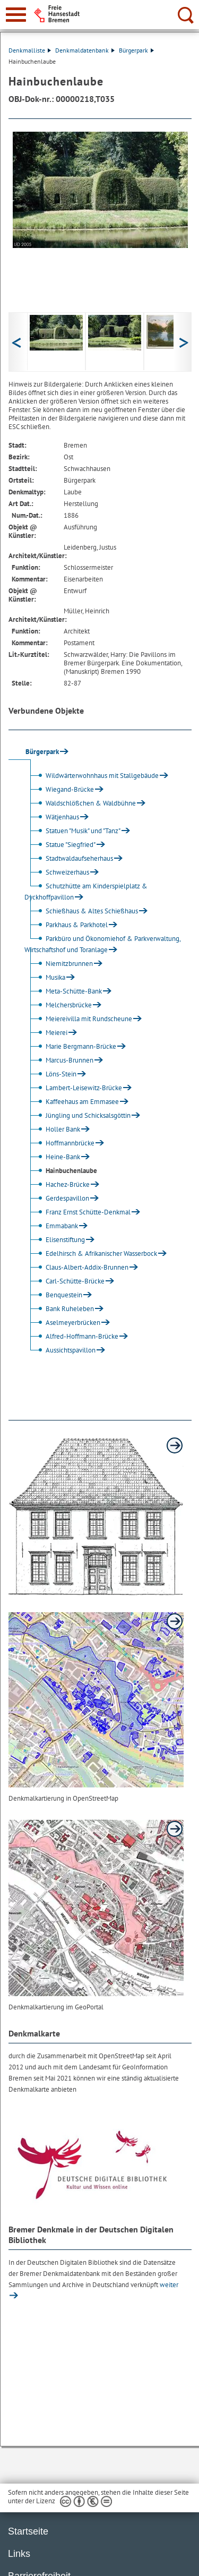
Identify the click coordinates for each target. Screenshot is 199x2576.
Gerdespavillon (58, 1198)
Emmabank (52, 1225)
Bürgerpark (136, 50)
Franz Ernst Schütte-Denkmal (79, 1212)
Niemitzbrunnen (60, 963)
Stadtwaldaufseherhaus (70, 858)
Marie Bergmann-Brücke (71, 1046)
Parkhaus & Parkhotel (67, 924)
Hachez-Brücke (58, 1184)
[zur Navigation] (16, 14)
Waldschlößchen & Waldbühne (81, 803)
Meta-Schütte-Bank (64, 991)
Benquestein (54, 1294)
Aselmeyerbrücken (63, 1322)
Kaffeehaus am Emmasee (73, 1101)
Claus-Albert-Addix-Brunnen (77, 1267)
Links (19, 2553)
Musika (46, 977)
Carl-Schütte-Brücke (66, 1281)
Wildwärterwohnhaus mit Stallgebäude (93, 775)
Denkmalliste (29, 50)
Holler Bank (53, 1129)
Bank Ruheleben (60, 1308)
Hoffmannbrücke (60, 1143)
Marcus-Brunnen (60, 1060)
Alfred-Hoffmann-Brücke (72, 1336)
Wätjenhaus (53, 816)
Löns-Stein (51, 1074)
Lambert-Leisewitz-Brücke (74, 1087)
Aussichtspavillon (61, 1350)
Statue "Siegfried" (61, 844)
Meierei (47, 1032)
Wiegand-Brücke (60, 789)
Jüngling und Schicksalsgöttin (79, 1115)
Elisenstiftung (56, 1239)
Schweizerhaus (58, 872)
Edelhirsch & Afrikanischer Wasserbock (92, 1253)
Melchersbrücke (59, 1004)
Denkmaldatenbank (85, 50)
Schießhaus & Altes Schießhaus (82, 910)
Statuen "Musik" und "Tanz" (73, 830)
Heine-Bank (53, 1156)
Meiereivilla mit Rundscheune (79, 1018)
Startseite (28, 2531)
